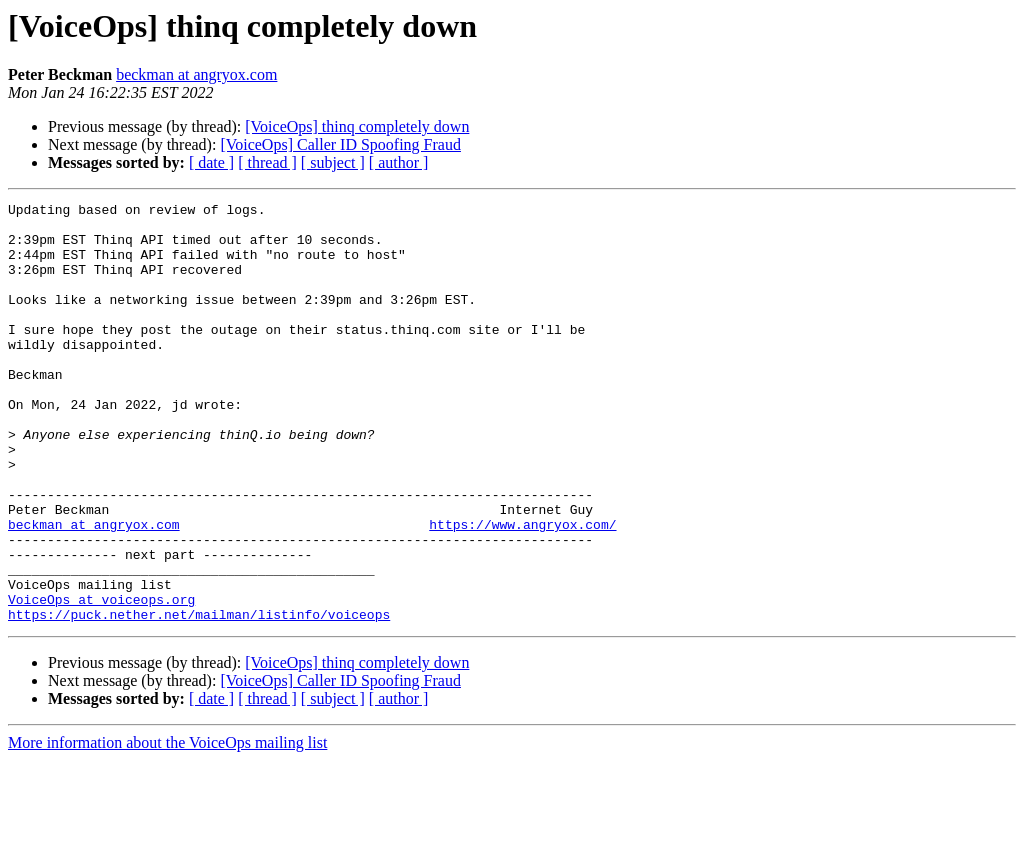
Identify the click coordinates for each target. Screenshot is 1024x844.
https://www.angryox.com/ (522, 590)
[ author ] (399, 162)
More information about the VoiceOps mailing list (167, 826)
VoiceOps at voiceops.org (101, 680)
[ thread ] (267, 162)
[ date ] (211, 162)
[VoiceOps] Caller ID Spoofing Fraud (340, 144)
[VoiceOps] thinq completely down (357, 126)
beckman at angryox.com (196, 74)
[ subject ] (333, 162)
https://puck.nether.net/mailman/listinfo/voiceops (199, 698)
